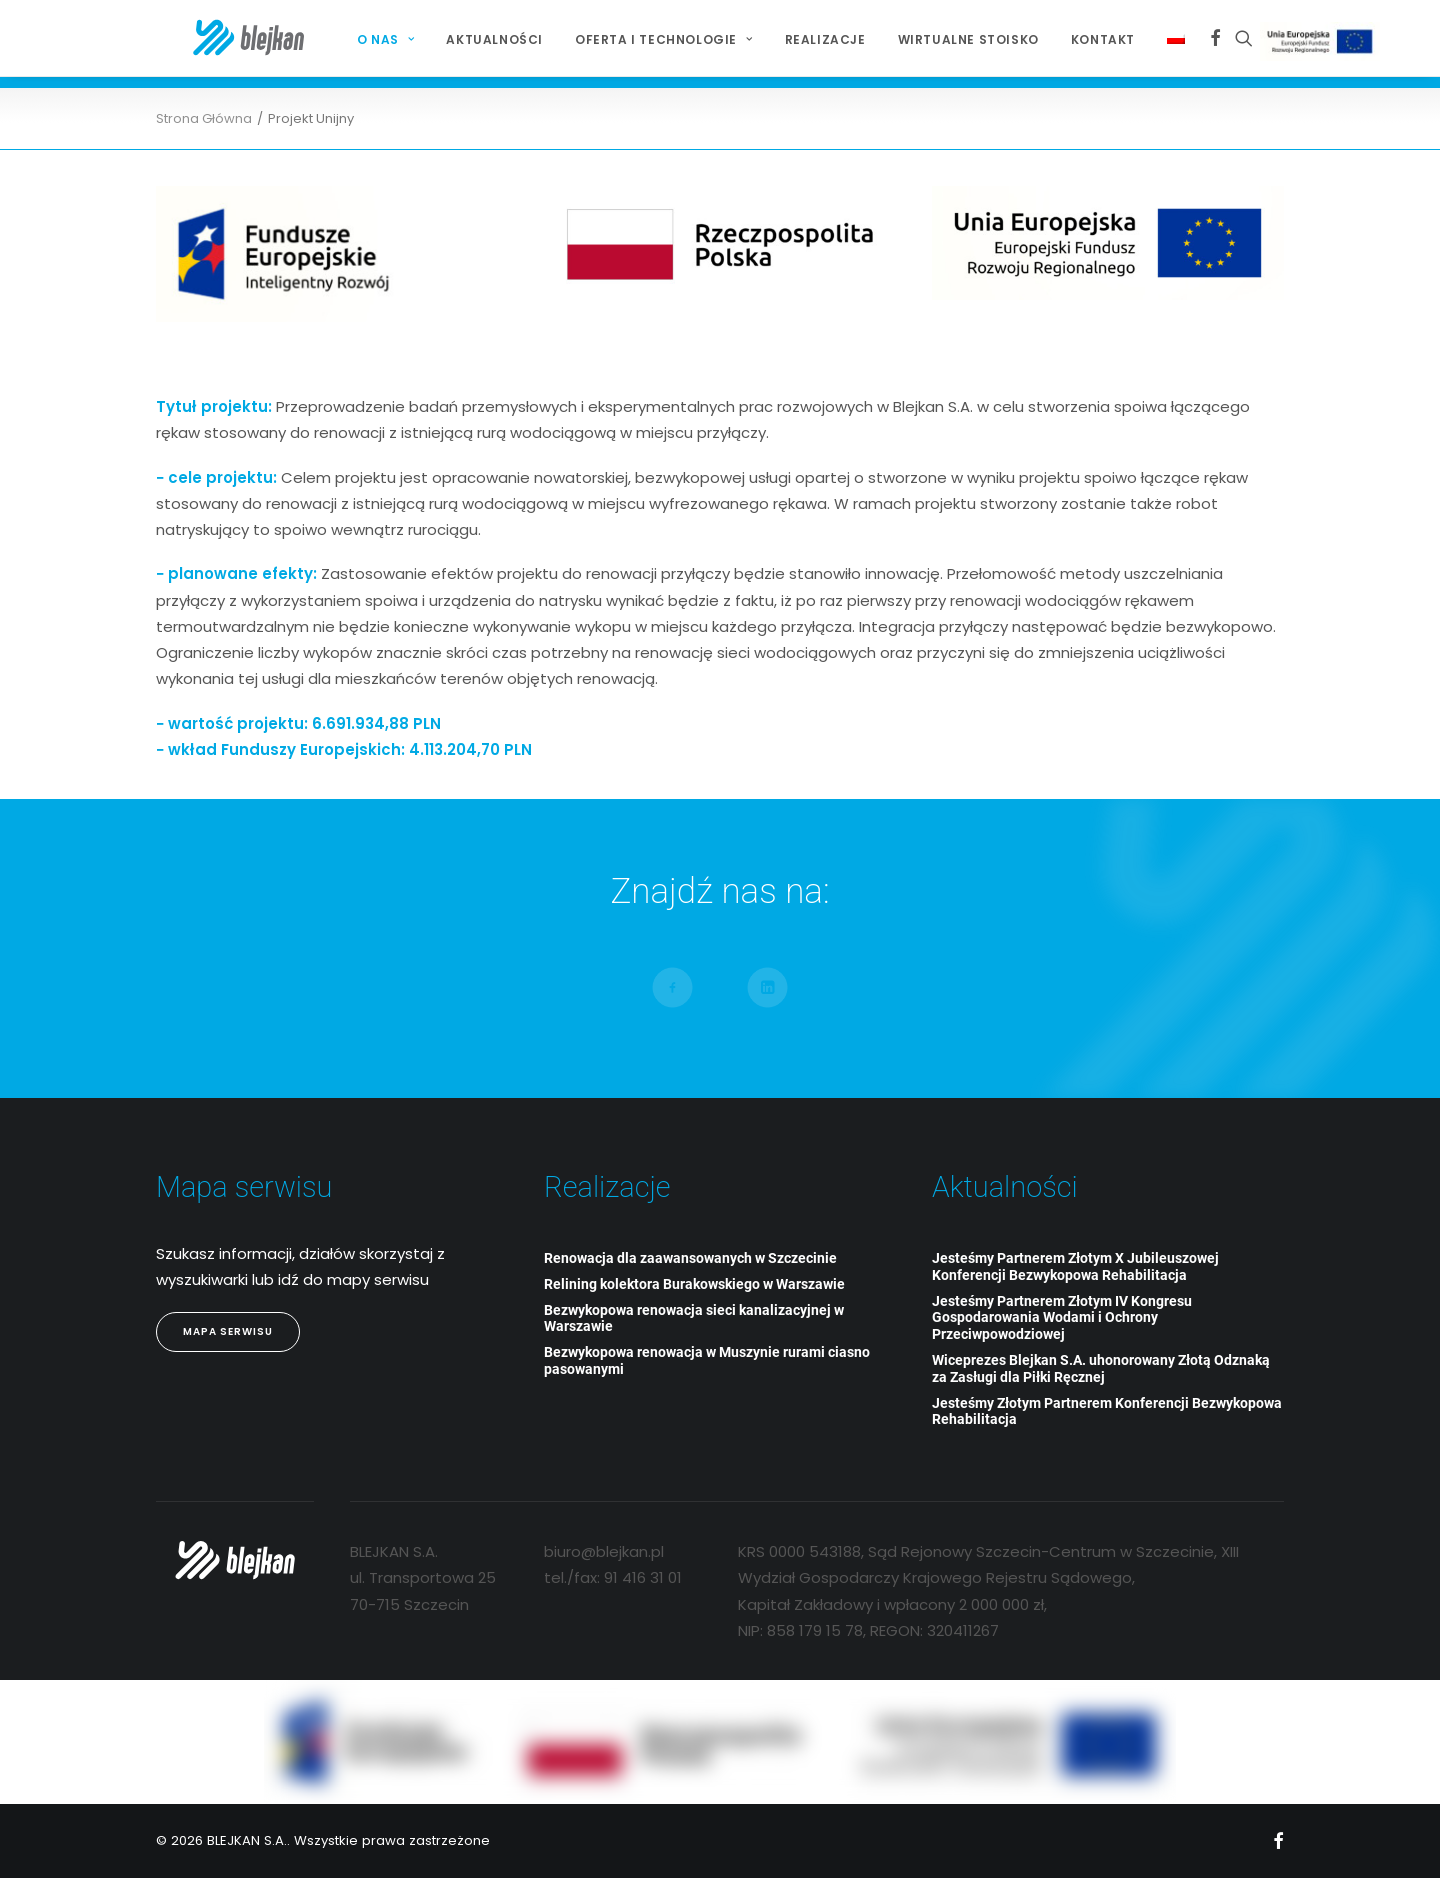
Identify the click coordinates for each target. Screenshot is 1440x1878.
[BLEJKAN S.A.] (214, 38)
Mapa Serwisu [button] (228, 1331)
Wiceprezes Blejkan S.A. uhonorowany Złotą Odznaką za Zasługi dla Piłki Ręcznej (1101, 1368)
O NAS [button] (351, 39)
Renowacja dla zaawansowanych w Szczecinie (690, 1258)
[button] (1181, 38)
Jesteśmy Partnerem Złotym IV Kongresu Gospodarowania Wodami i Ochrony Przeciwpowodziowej (1062, 1318)
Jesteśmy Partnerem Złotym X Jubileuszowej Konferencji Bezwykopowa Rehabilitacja (1075, 1266)
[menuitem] (351, 40)
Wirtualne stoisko (934, 39)
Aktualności (460, 39)
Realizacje (791, 39)
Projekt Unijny (1289, 41)
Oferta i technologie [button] (629, 39)
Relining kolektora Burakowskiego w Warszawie (694, 1284)
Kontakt (1069, 39)
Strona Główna (204, 118)
